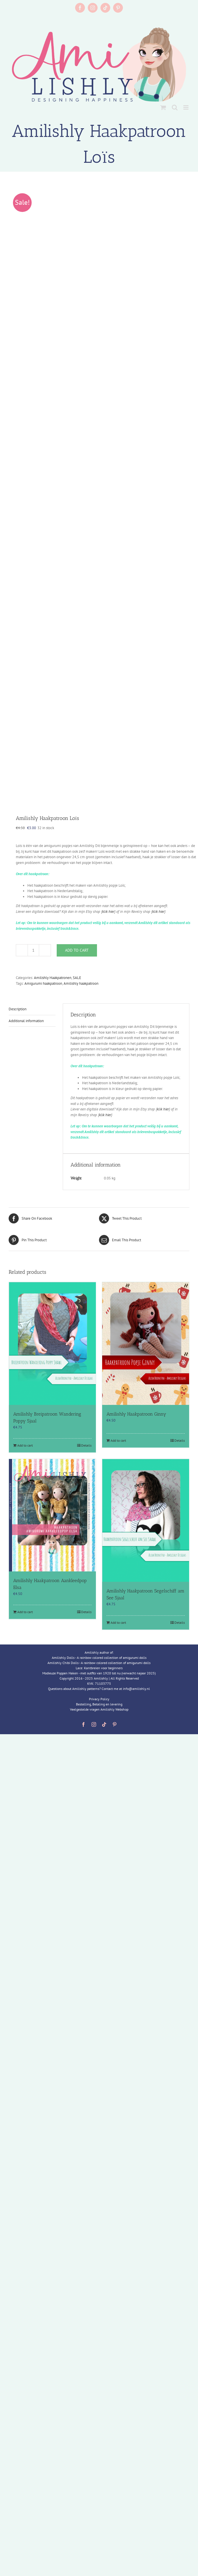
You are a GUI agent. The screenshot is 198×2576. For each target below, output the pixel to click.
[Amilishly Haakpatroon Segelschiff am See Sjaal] (145, 1520)
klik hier (108, 911)
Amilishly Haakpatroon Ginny (136, 1414)
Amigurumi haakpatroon (43, 983)
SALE (77, 977)
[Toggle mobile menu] (186, 107)
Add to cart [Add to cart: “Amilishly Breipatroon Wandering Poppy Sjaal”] (25, 1445)
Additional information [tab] (26, 1020)
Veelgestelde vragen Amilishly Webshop (99, 1709)
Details (86, 1445)
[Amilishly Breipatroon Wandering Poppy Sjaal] (52, 1343)
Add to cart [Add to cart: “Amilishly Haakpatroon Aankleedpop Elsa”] (25, 1612)
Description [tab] (17, 1009)
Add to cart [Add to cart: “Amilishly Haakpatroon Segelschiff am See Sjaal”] (118, 1622)
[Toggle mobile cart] (163, 107)
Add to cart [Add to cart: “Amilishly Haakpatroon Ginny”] (118, 1440)
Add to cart (77, 950)
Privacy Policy (99, 1699)
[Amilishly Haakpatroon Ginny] (145, 1343)
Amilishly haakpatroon (81, 983)
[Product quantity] (33, 950)
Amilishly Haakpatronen (52, 977)
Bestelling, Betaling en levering (99, 1704)
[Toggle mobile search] (175, 107)
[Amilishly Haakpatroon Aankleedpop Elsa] (52, 1515)
